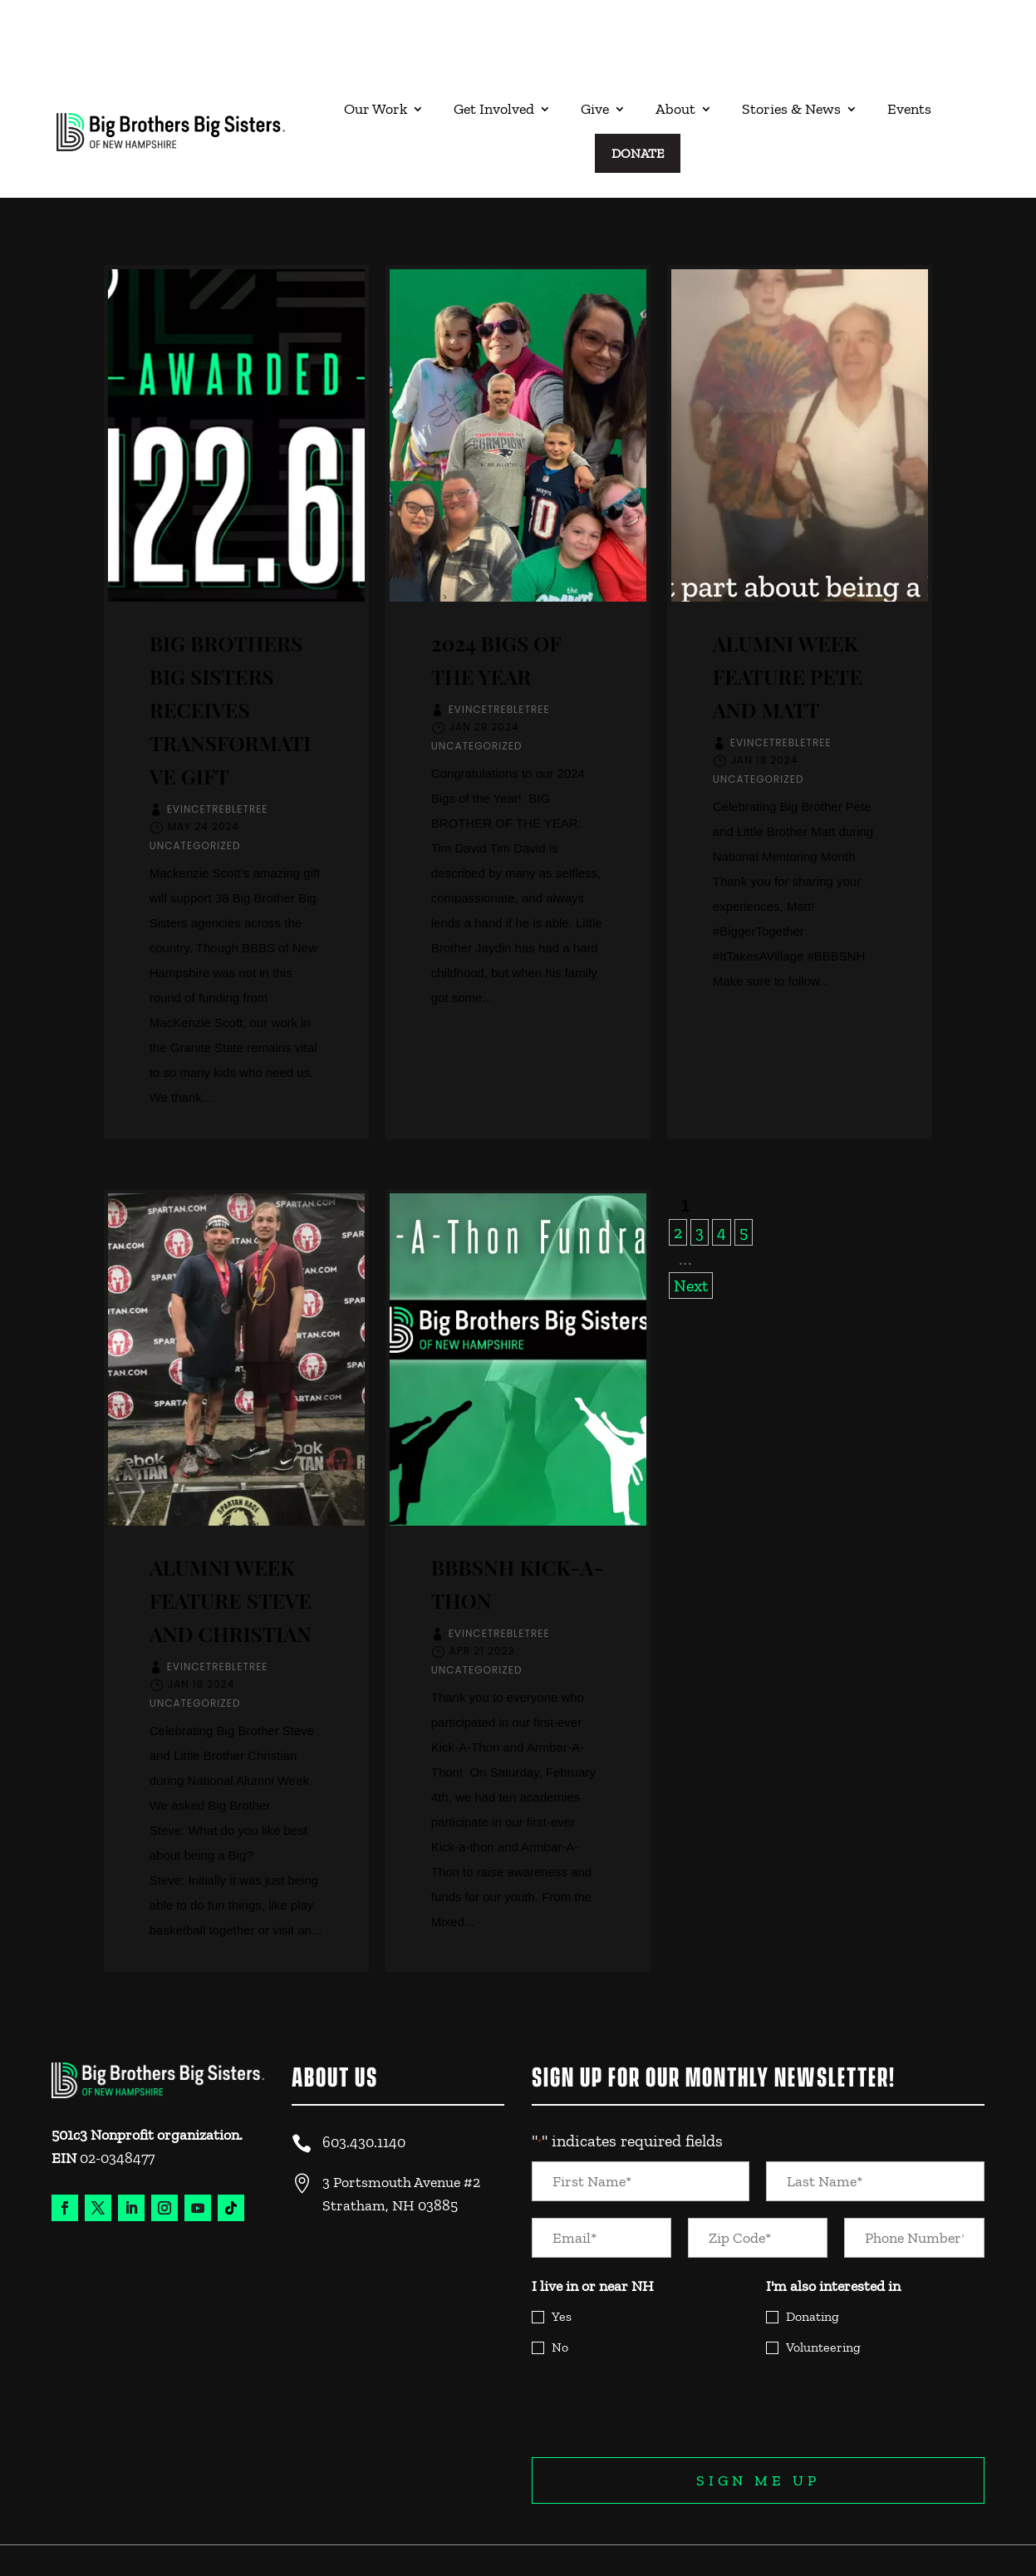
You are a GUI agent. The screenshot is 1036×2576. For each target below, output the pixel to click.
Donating (812, 2250)
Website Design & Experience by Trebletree (145, 2541)
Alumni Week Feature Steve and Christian (231, 1534)
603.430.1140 (363, 2076)
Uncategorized (195, 779)
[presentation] (658, 2340)
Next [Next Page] (691, 1219)
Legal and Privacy (927, 2515)
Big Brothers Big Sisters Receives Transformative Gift (231, 643)
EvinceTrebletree (217, 743)
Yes (562, 2250)
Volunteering (823, 2280)
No (560, 2280)
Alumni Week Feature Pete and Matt (787, 609)
